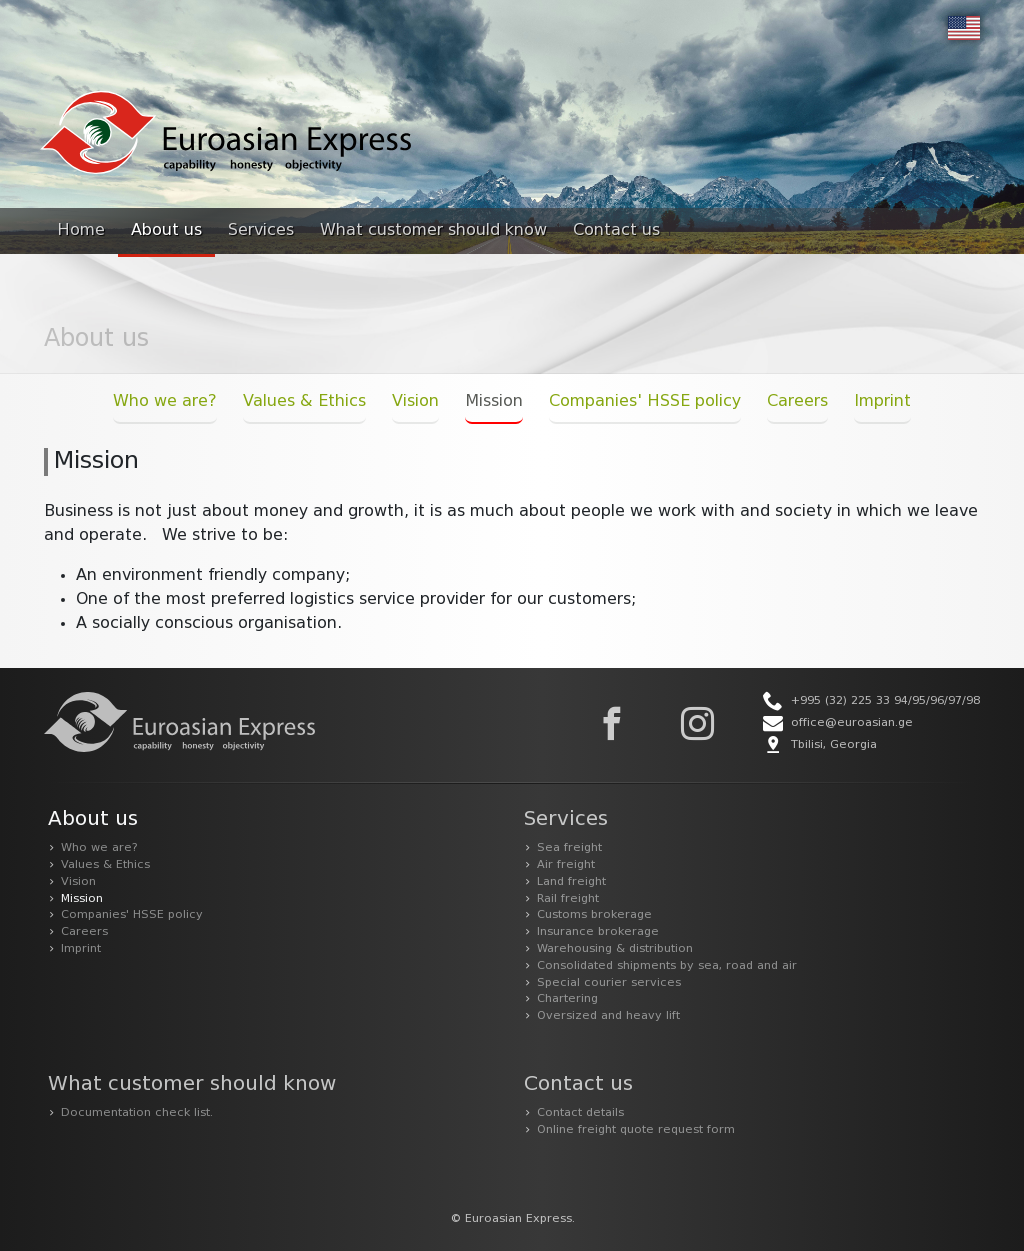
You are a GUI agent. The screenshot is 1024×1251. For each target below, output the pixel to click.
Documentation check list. (137, 1113)
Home (81, 231)
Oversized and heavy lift (608, 1016)
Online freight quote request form (636, 1130)
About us (166, 231)
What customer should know (433, 231)
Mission (494, 402)
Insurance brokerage (598, 932)
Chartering (567, 999)
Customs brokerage (594, 915)
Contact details (580, 1113)
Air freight (566, 865)
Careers (797, 402)
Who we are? (165, 402)
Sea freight (569, 848)
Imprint (882, 402)
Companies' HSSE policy (645, 402)
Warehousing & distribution (615, 949)
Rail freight (568, 899)
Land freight (571, 882)
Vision (415, 402)
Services (261, 231)
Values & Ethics (304, 402)
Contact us (616, 231)
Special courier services (609, 983)
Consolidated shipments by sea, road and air (667, 966)
